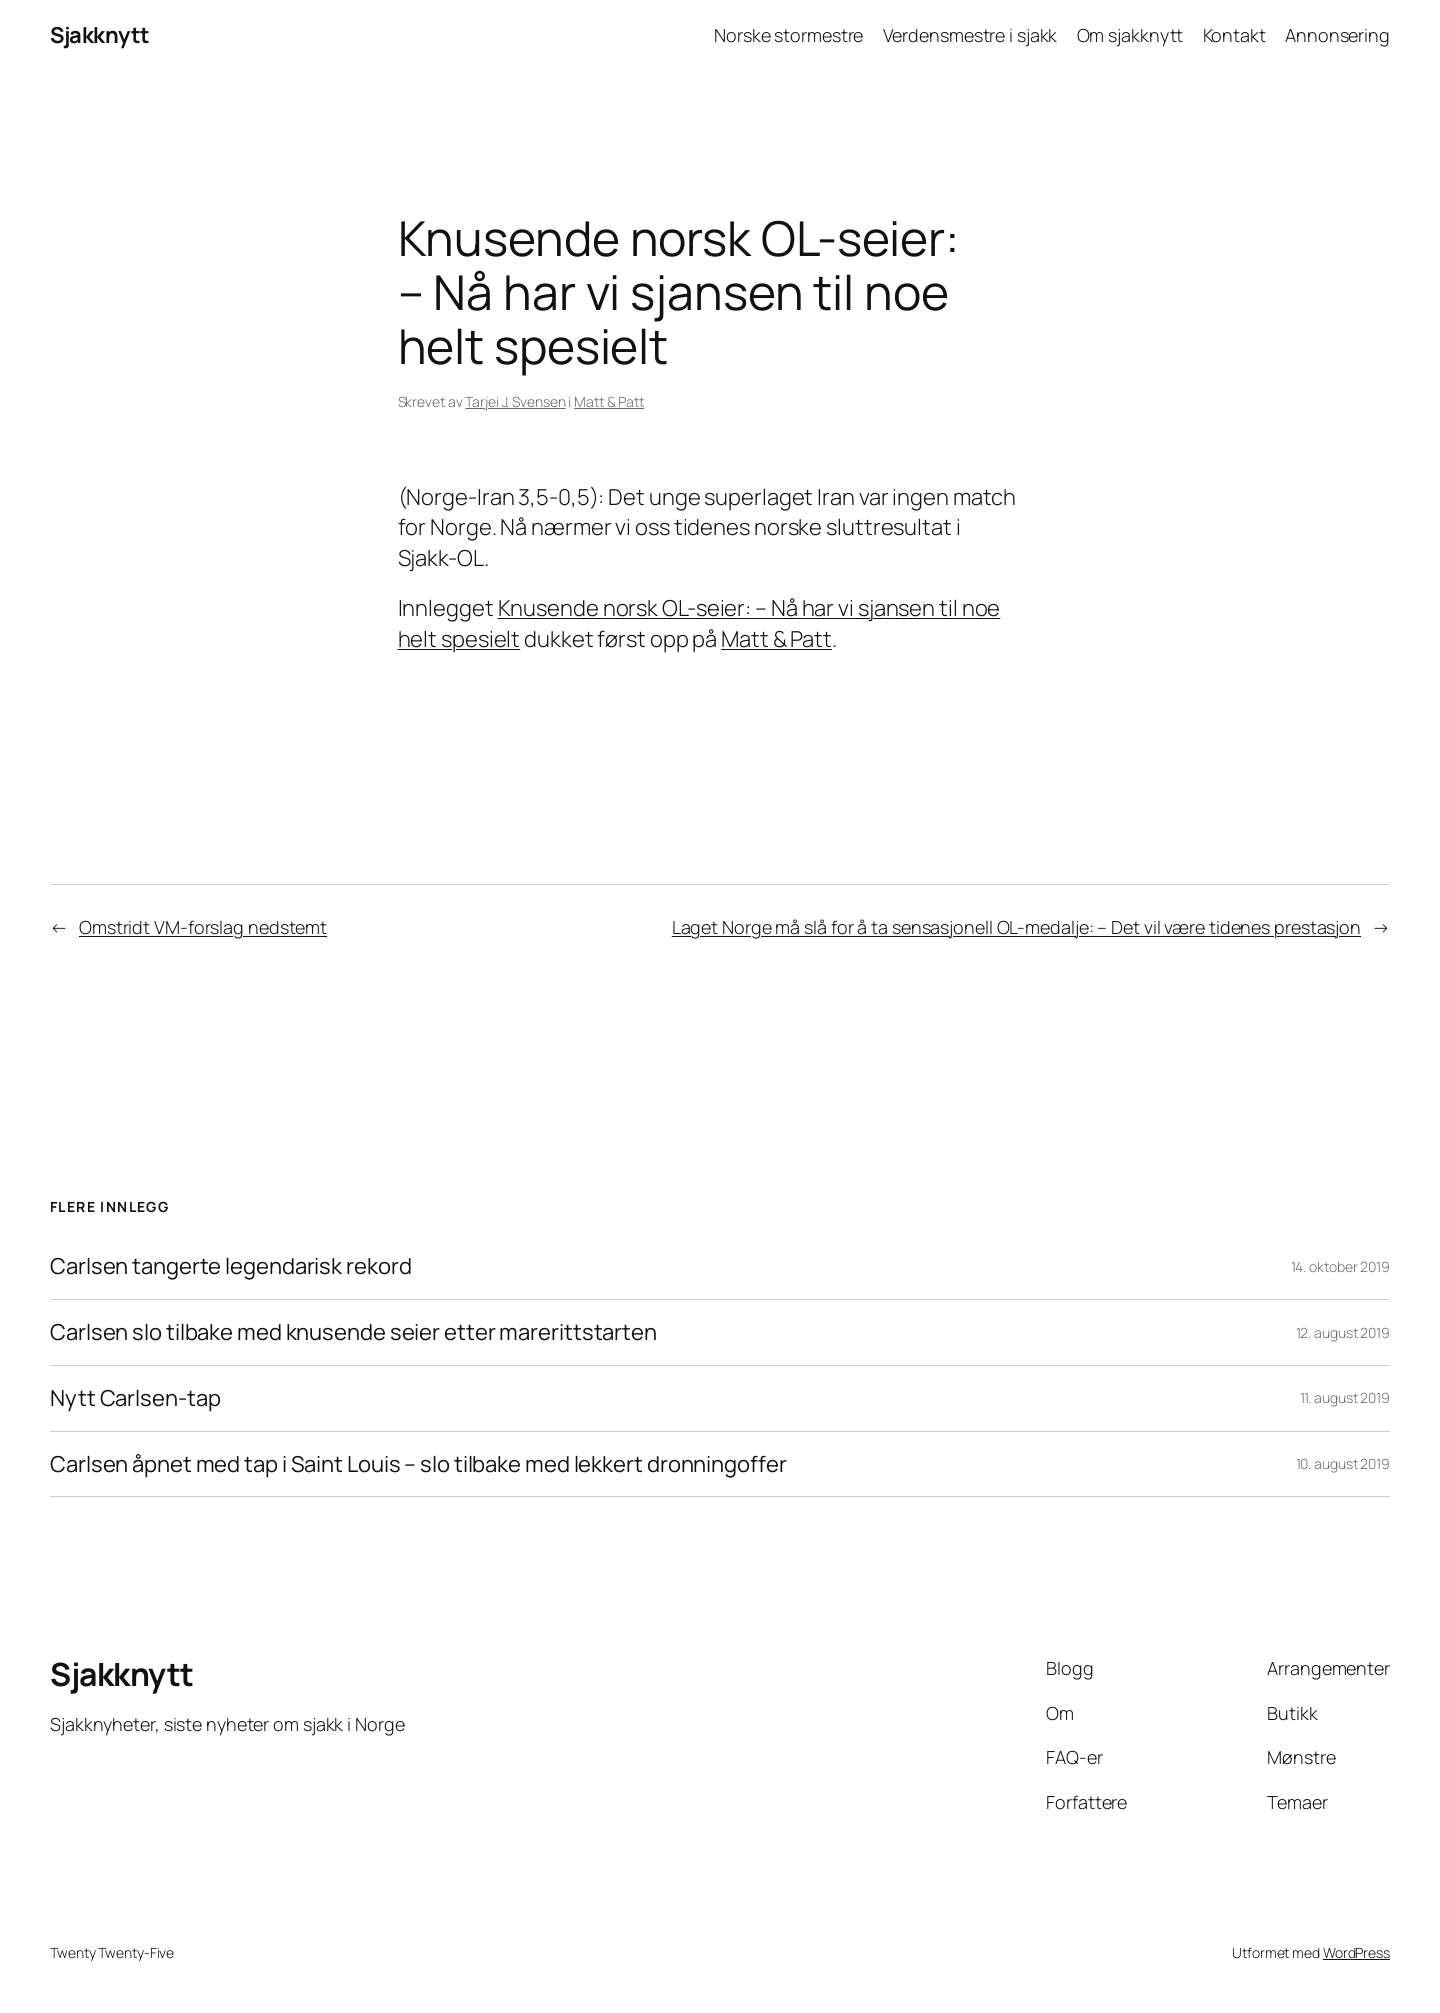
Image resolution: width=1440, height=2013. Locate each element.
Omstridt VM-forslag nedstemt (203, 927)
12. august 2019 (1343, 1332)
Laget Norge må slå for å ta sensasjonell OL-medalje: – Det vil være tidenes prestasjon (1016, 927)
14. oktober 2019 (1340, 1266)
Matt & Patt (609, 401)
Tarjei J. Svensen (515, 401)
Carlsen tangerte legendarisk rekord (231, 1266)
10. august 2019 (1343, 1463)
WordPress (1356, 1952)
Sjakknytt (100, 35)
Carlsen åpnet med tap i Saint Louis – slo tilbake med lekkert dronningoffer (418, 1464)
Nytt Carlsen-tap (135, 1398)
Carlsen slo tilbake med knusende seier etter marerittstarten (353, 1332)
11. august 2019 (1345, 1397)
